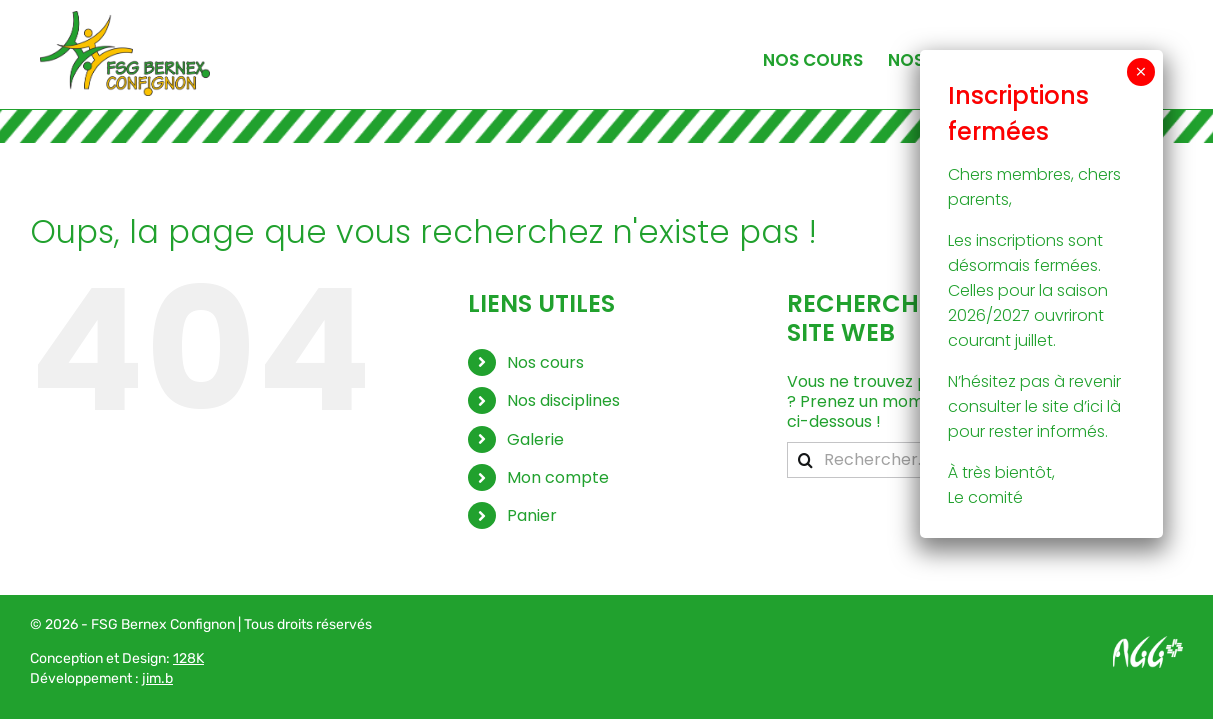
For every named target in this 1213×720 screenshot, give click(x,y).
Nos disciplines (563, 400)
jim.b (157, 678)
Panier (532, 515)
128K (188, 658)
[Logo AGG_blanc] (1148, 643)
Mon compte (558, 477)
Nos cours (545, 362)
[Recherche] (805, 460)
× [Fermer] (1141, 72)
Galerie (535, 439)
